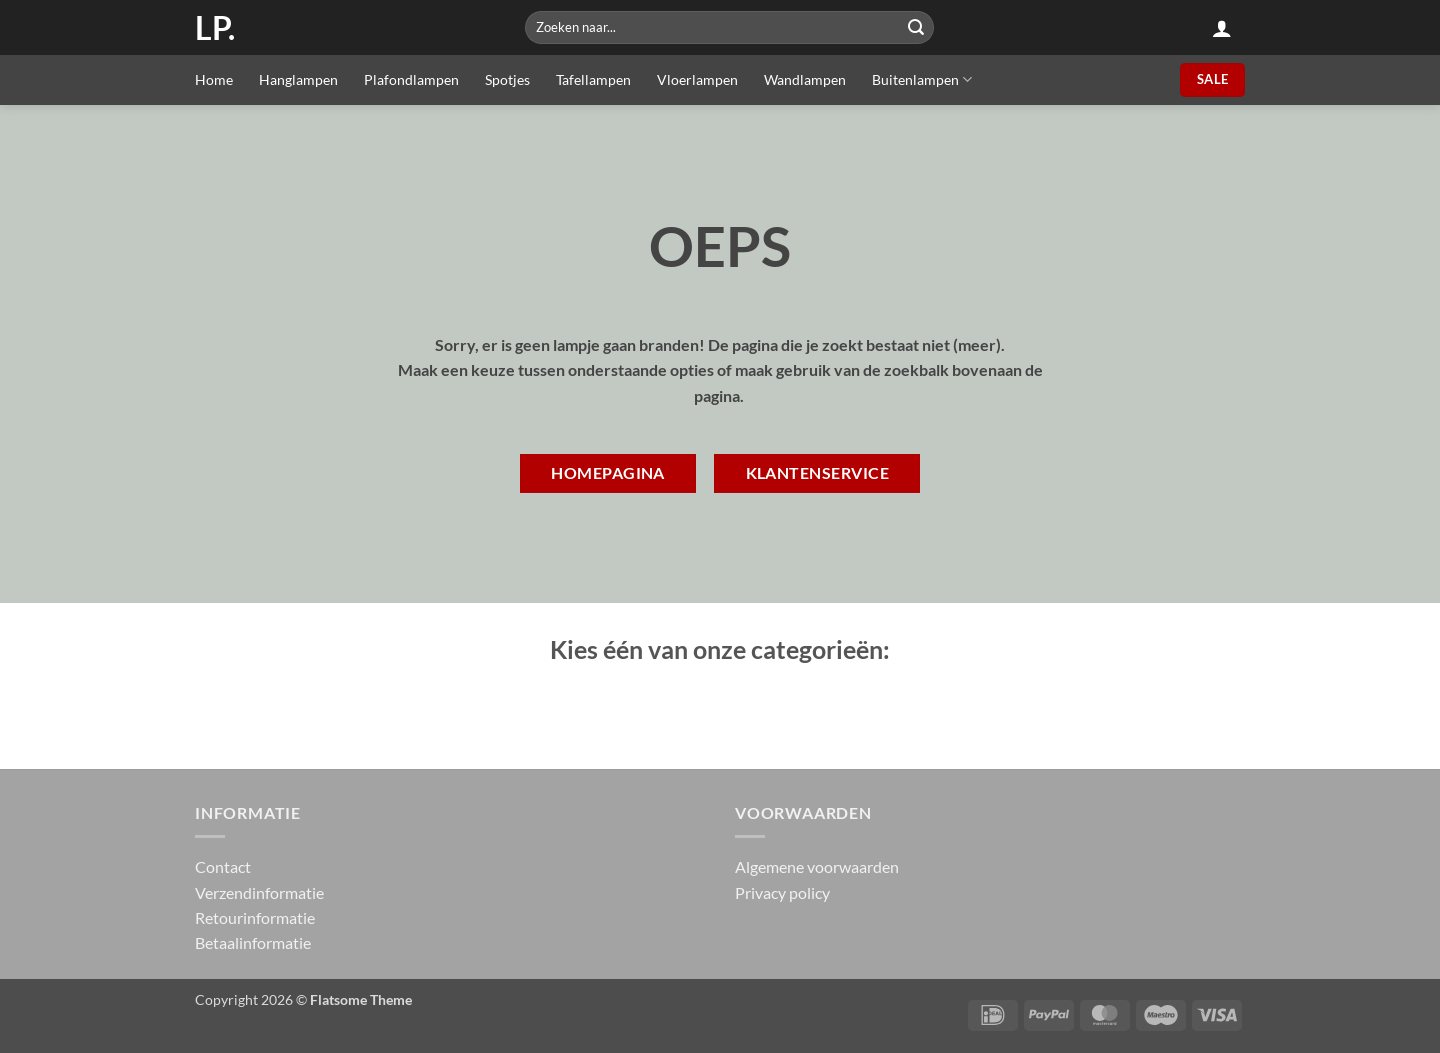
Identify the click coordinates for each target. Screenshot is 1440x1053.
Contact (223, 866)
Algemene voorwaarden (817, 866)
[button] (1222, 28)
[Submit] (916, 27)
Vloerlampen (697, 79)
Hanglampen (298, 79)
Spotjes (507, 79)
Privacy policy (782, 892)
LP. (215, 28)
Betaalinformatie (253, 942)
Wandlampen (805, 79)
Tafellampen (593, 79)
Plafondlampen (411, 79)
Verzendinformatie (259, 892)
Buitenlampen (922, 79)
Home (214, 79)
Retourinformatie (255, 917)
